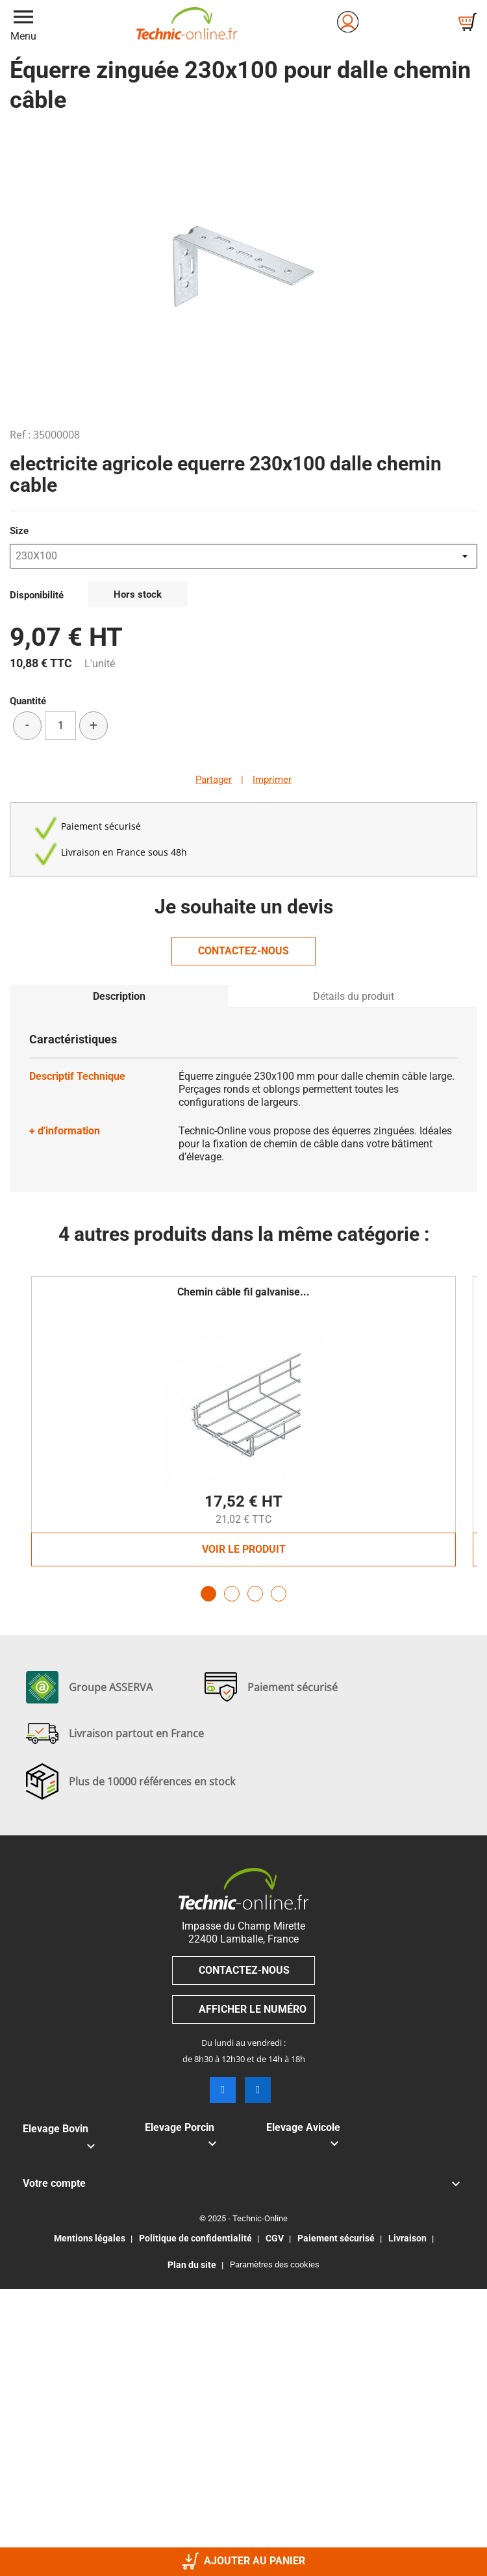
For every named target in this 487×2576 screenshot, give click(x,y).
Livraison (407, 2238)
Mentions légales (89, 2238)
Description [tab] (119, 996)
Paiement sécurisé (336, 2238)
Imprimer (272, 779)
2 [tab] (232, 1593)
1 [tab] (208, 1593)
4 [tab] (278, 1593)
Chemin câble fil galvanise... (243, 1292)
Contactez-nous (243, 951)
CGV (275, 2238)
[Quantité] (60, 725)
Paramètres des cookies (274, 2264)
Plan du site (192, 2265)
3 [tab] (255, 1593)
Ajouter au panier (243, 2561)
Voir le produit (244, 1549)
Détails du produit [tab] (353, 996)
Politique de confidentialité (195, 2238)
